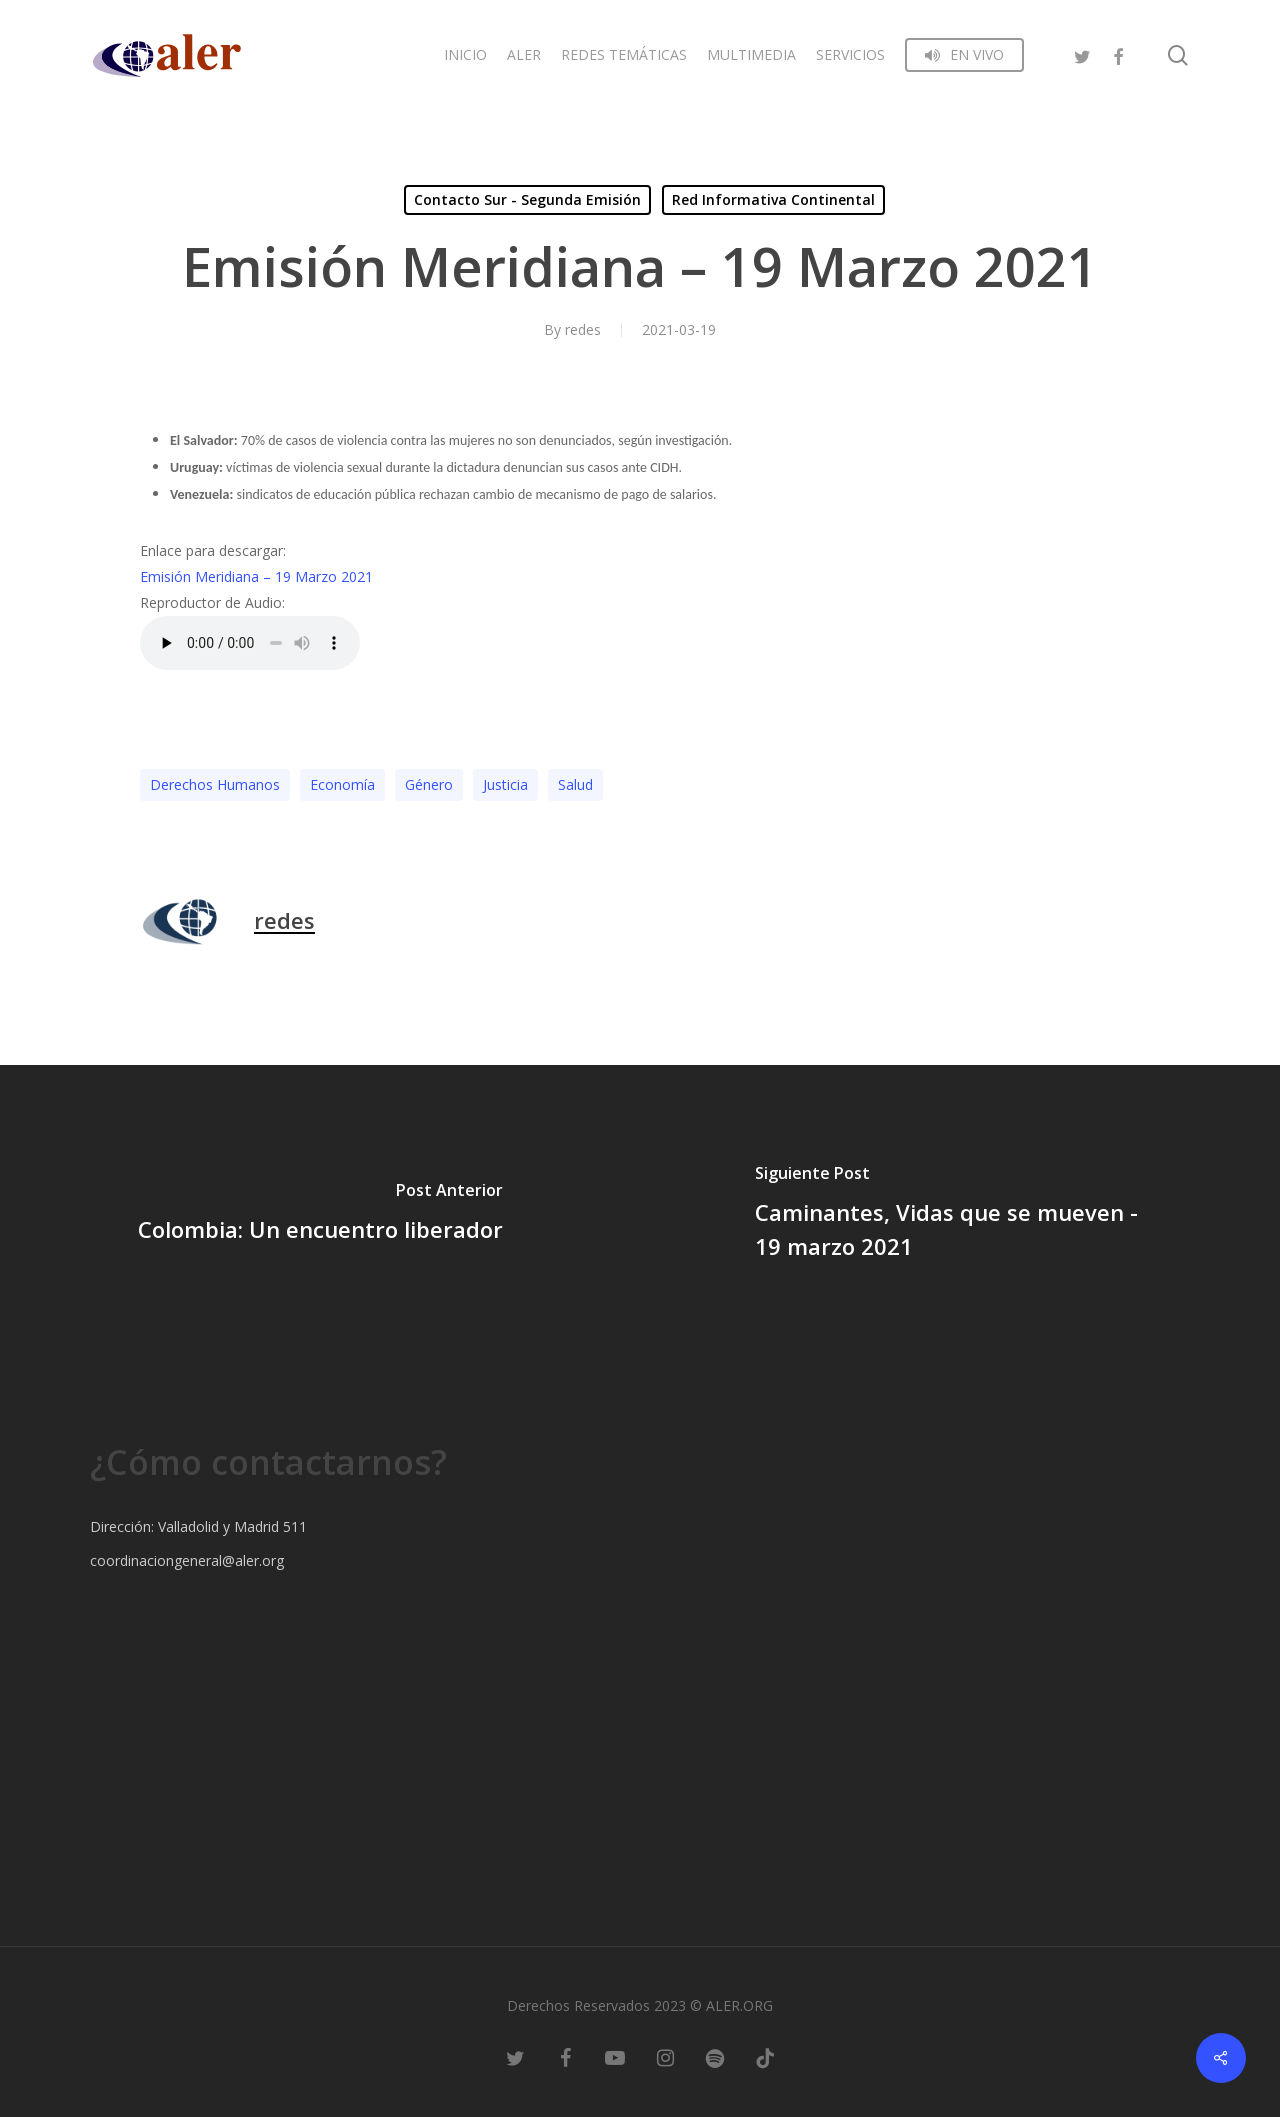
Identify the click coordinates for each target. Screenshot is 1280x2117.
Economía (342, 784)
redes (583, 329)
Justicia (505, 784)
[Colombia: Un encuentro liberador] (320, 1215)
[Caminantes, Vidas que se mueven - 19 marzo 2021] (960, 1215)
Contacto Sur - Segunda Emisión (527, 199)
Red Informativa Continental (773, 199)
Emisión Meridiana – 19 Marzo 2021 (256, 576)
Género (429, 784)
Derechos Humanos (215, 784)
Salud (575, 784)
